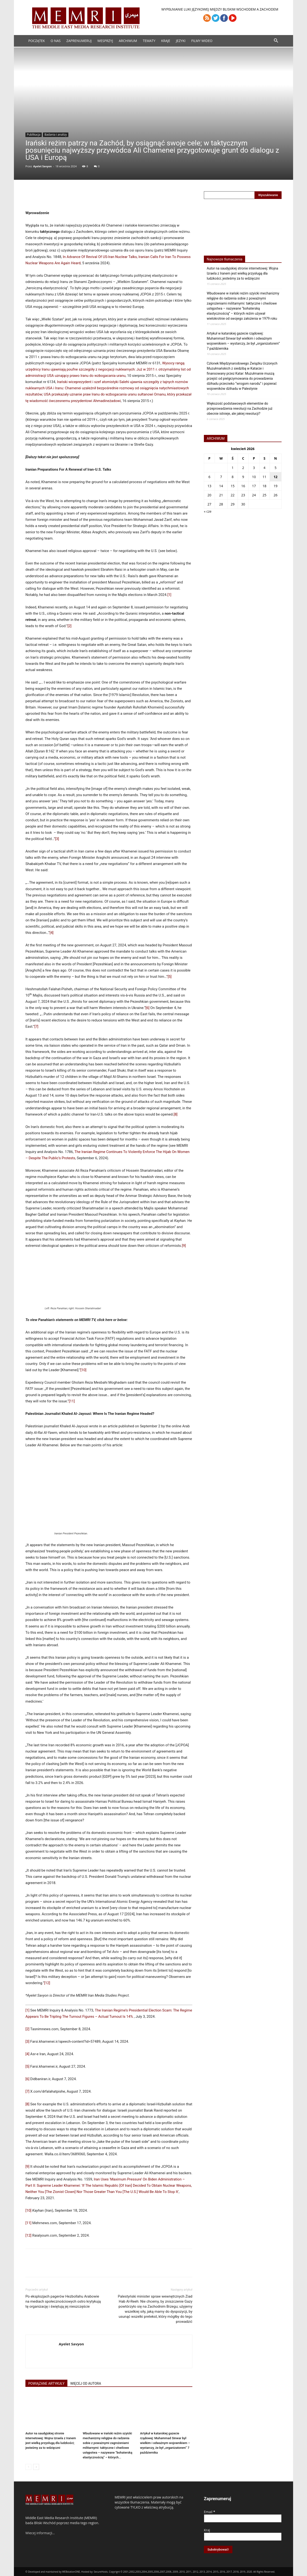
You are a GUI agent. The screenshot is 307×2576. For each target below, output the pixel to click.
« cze (208, 511)
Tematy (149, 40)
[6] (147, 1008)
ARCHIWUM (128, 40)
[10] (83, 1370)
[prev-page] (28, 2467)
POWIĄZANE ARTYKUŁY (46, 2383)
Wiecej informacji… (40, 2533)
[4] (51, 933)
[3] (57, 839)
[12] (47, 1983)
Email (209, 2512)
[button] (276, 41)
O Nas (56, 40)
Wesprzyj (105, 40)
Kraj (207, 2530)
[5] (169, 976)
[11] (72, 1401)
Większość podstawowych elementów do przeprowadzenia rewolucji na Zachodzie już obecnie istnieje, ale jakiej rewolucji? (239, 408)
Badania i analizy (55, 134)
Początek (36, 40)
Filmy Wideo (201, 40)
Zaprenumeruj (79, 40)
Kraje (165, 40)
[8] (175, 1114)
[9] (184, 1245)
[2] (69, 626)
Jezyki (181, 40)
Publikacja (33, 134)
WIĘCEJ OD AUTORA (85, 2383)
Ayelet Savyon (42, 166)
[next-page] (36, 2467)
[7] (36, 1026)
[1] (169, 595)
